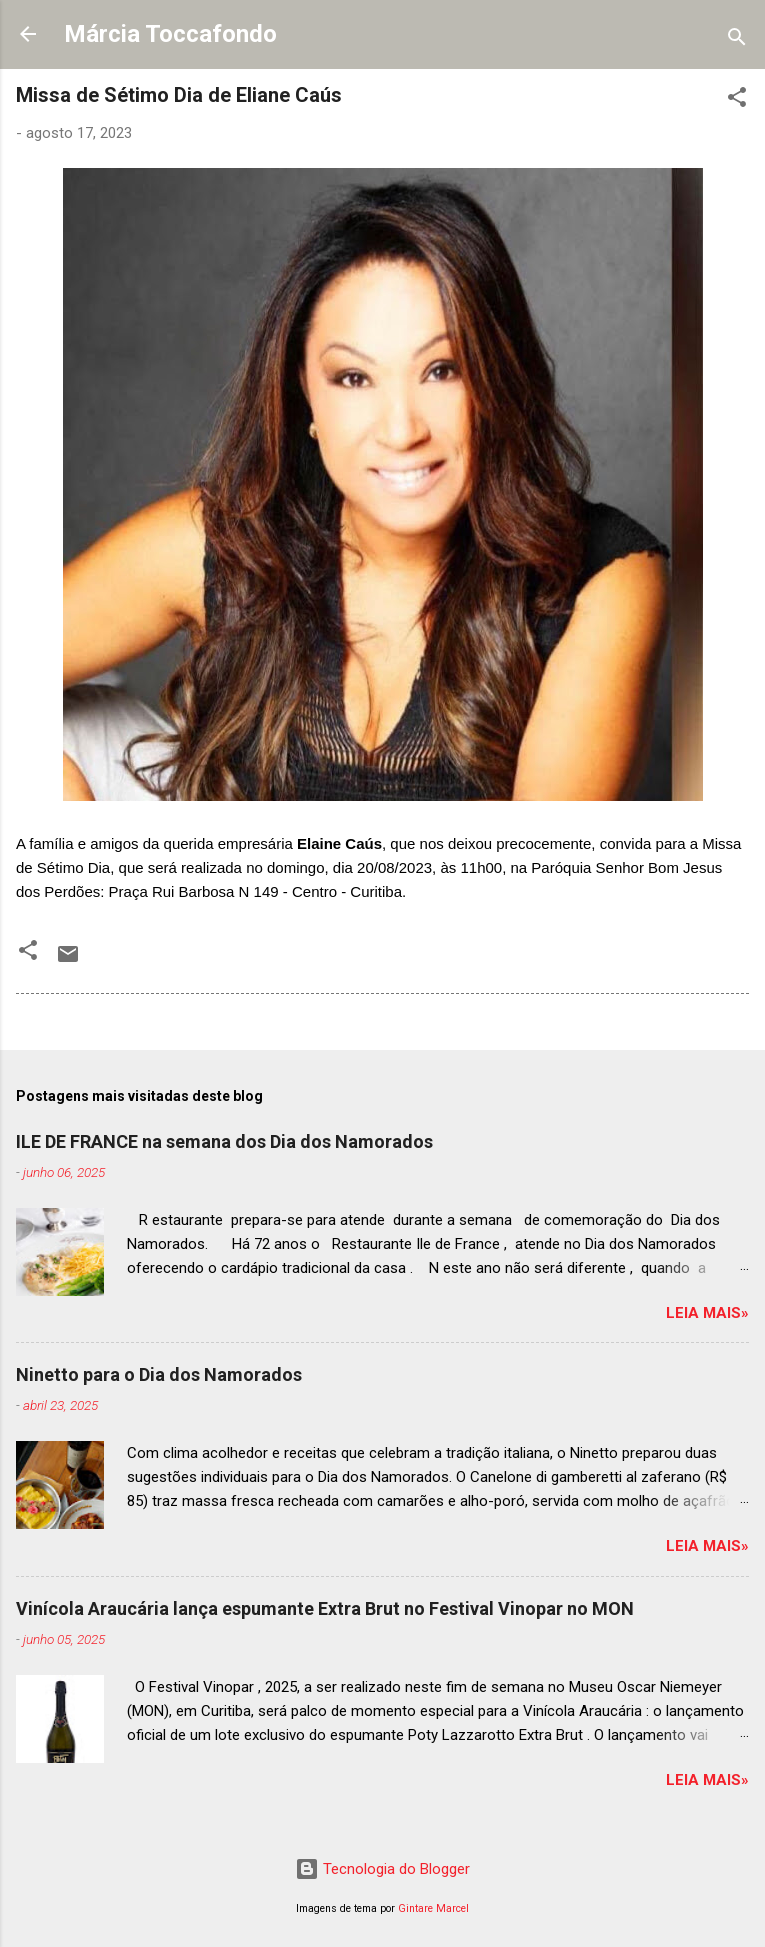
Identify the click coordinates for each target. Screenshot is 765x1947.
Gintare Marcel (433, 1908)
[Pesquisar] (737, 40)
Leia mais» (707, 1313)
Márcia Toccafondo (170, 34)
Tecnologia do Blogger (382, 1869)
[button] (737, 100)
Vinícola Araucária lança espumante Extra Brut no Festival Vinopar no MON (325, 1608)
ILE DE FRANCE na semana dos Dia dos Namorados (224, 1141)
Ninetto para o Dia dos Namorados (159, 1374)
